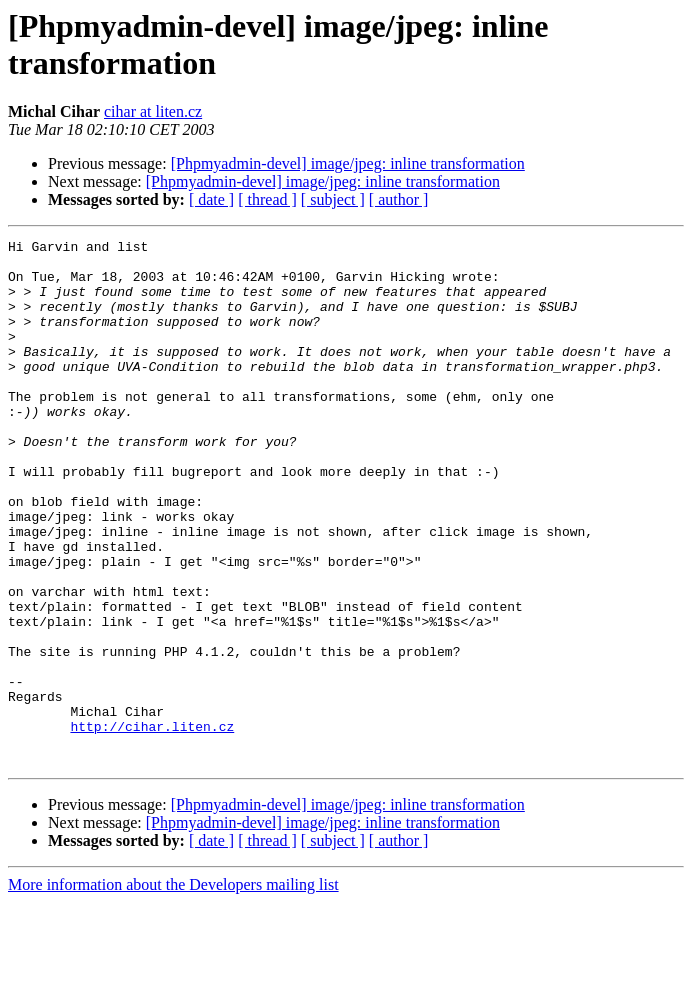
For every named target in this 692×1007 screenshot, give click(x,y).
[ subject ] (333, 199)
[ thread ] (267, 199)
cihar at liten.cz (153, 111)
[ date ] (211, 199)
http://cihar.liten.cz (152, 825)
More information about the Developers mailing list (173, 989)
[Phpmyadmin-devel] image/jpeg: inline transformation (348, 163)
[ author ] (399, 199)
